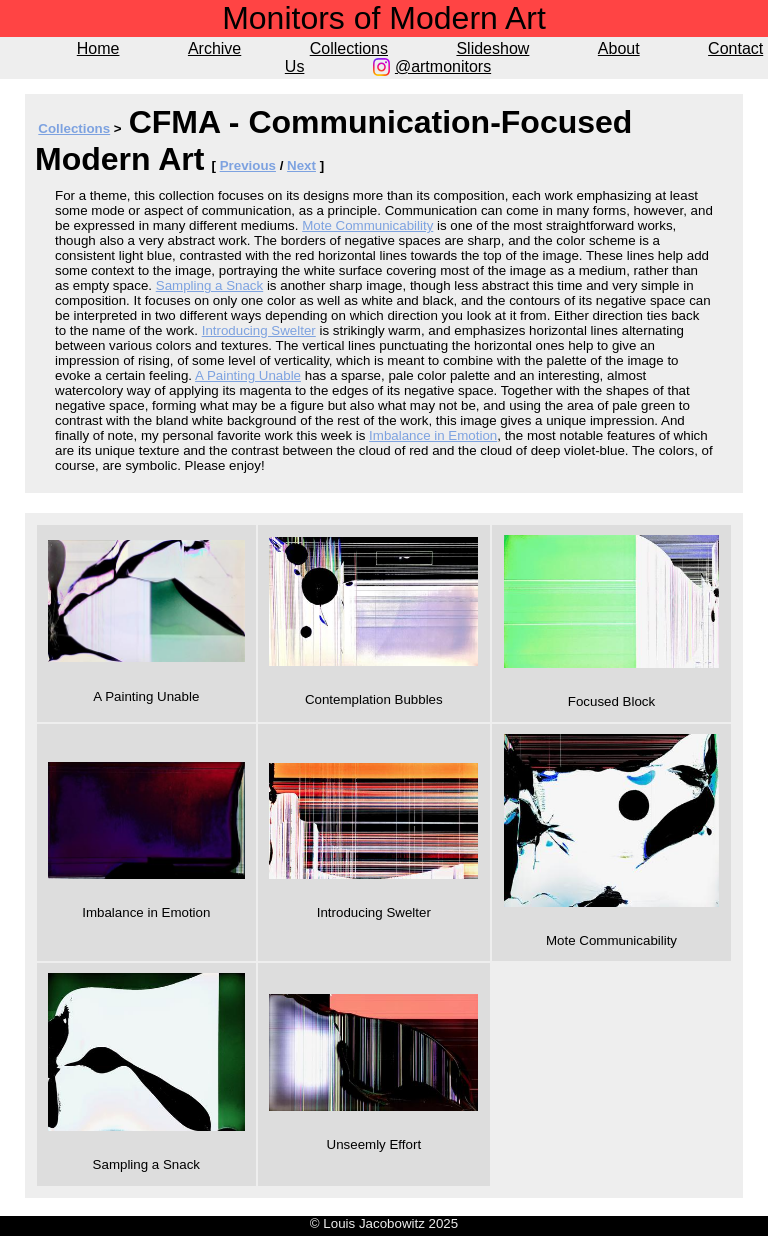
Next (301, 165)
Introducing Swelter (259, 330)
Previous (248, 165)
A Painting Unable (248, 375)
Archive (214, 48)
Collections (349, 48)
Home (98, 48)
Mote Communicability (367, 225)
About (619, 48)
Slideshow (492, 48)
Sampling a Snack (209, 285)
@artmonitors (443, 66)
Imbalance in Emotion (433, 435)
